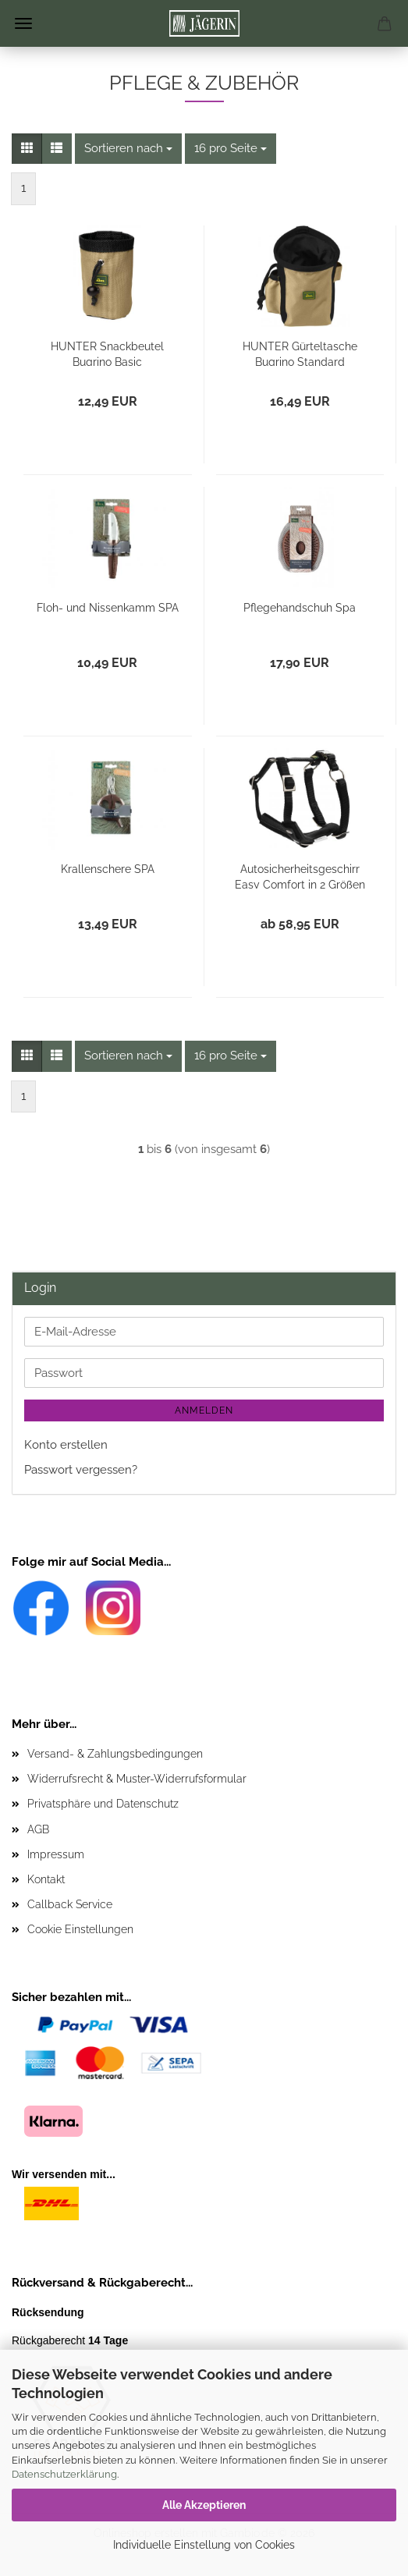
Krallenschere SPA (107, 869)
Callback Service (69, 1904)
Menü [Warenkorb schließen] (23, 23)
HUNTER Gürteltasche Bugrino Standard (300, 353)
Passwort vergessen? (80, 1470)
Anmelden (204, 1410)
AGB (38, 1829)
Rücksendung (48, 2312)
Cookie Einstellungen (80, 1929)
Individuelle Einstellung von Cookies (204, 2545)
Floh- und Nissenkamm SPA (108, 607)
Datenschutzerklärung (64, 2474)
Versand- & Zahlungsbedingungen (115, 1753)
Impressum (55, 1854)
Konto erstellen (66, 1445)
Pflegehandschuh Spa (299, 607)
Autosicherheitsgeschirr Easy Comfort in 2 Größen (300, 876)
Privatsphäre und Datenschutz (103, 1803)
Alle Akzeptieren (204, 2505)
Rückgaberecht (70, 2340)
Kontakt (46, 1879)
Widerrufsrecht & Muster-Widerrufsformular (137, 1778)
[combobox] (128, 148)
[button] (27, 148)
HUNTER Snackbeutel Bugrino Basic (107, 353)
